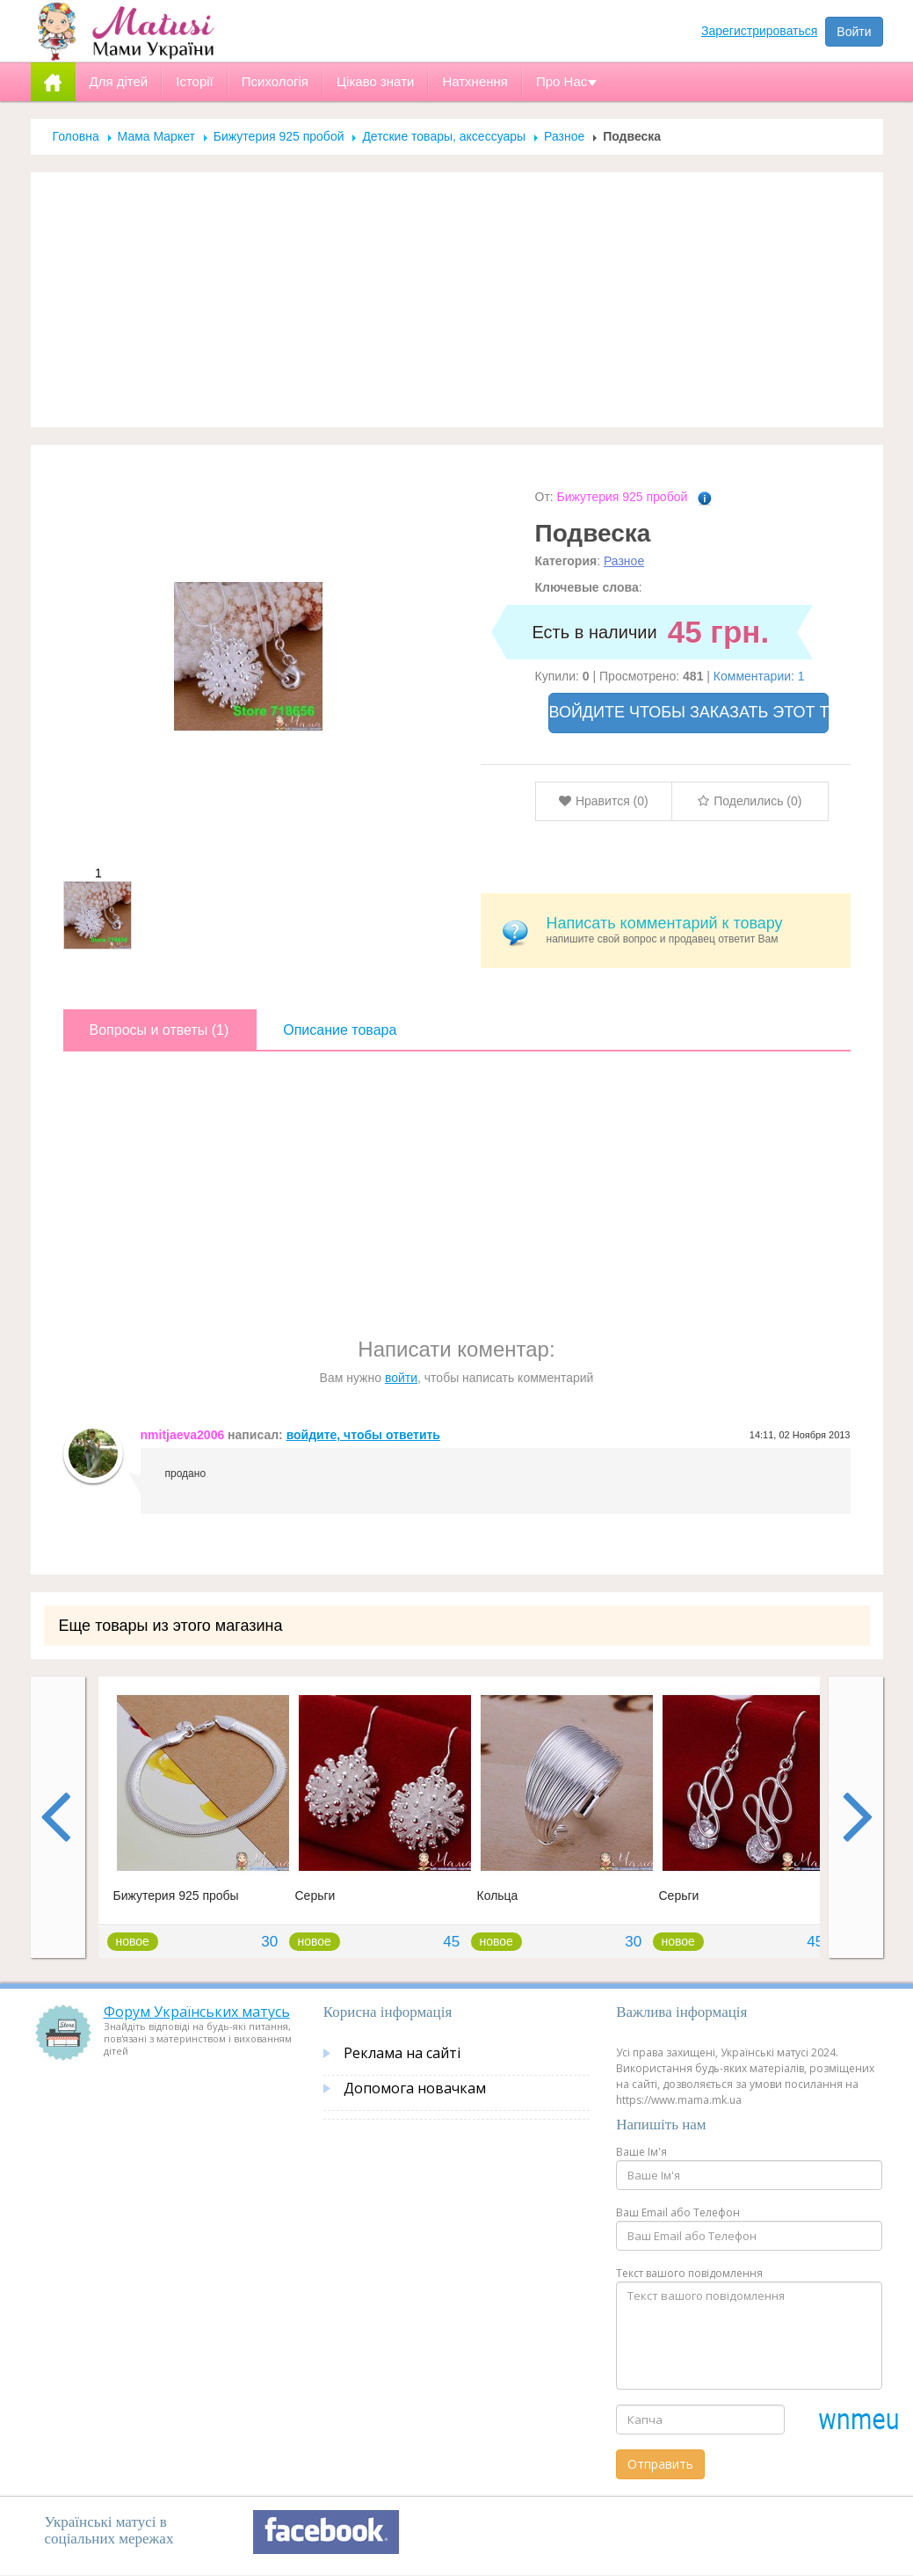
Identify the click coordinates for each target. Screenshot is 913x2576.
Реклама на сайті (402, 2053)
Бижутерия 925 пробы (176, 1895)
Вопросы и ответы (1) (159, 1029)
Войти (854, 32)
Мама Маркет (156, 136)
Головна (76, 136)
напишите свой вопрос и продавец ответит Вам (692, 929)
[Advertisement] (457, 300)
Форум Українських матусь (197, 2011)
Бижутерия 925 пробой (279, 136)
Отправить (660, 2464)
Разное (564, 136)
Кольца (497, 1895)
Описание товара (339, 1029)
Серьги (315, 1895)
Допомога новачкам (415, 2088)
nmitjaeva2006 (183, 1435)
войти (401, 1378)
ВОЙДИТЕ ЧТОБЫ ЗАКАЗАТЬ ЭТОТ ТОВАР (689, 712)
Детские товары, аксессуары (445, 136)
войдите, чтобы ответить (363, 1435)
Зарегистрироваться (759, 31)
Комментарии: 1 (759, 676)
